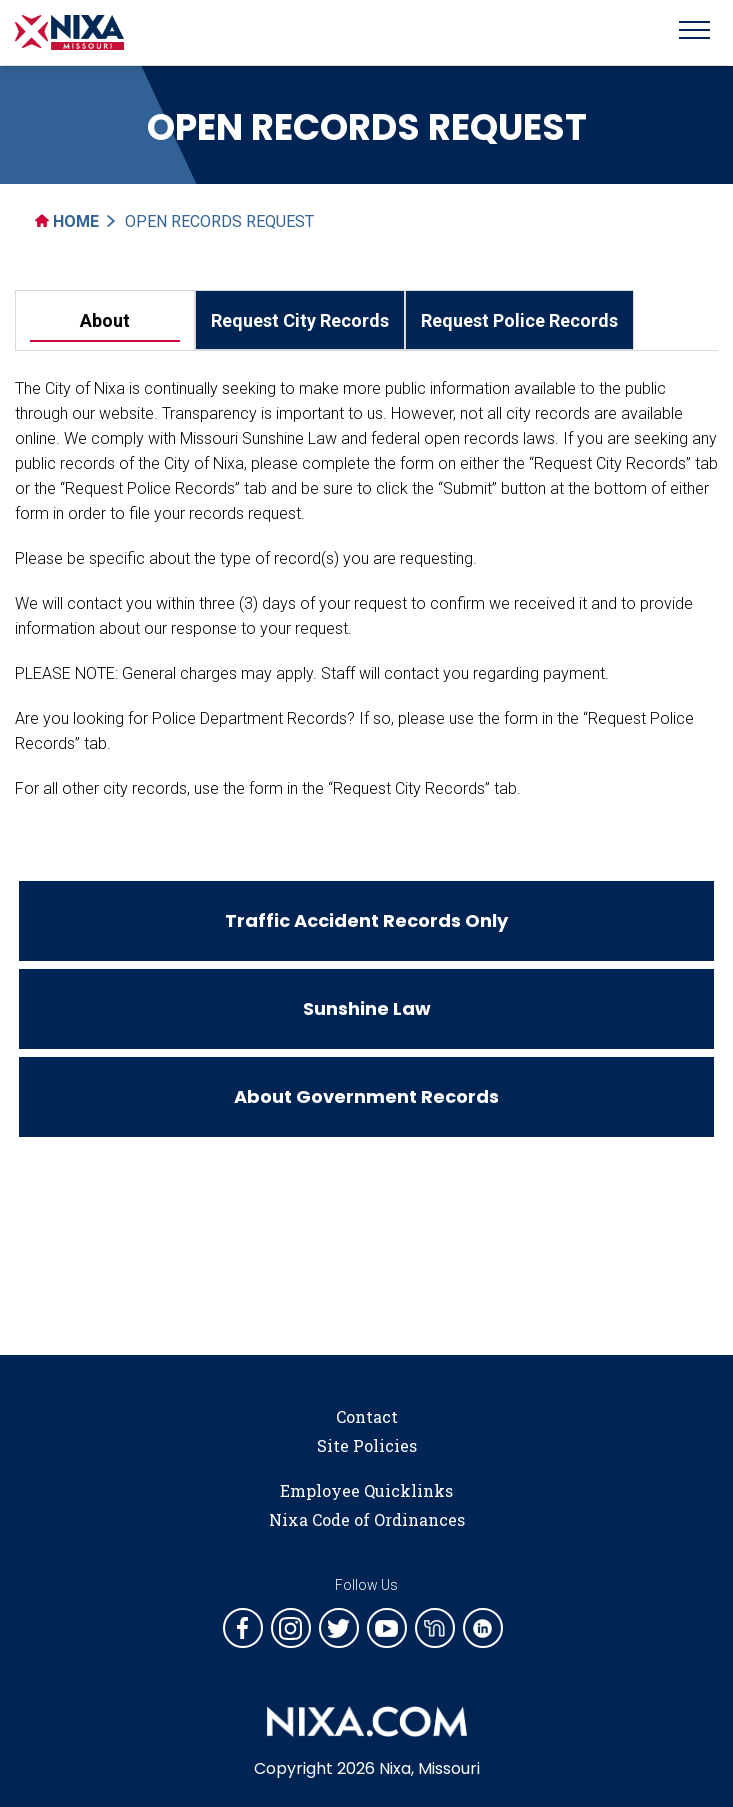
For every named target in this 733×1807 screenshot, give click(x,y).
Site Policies (367, 1445)
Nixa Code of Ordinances (367, 1519)
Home (67, 221)
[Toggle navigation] (694, 33)
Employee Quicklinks (366, 1490)
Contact (367, 1416)
